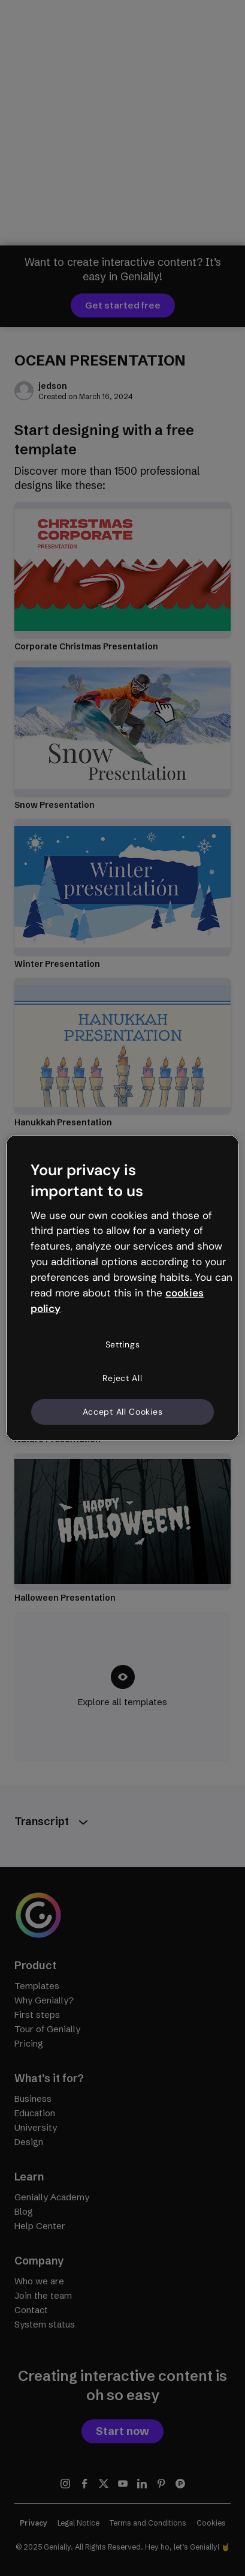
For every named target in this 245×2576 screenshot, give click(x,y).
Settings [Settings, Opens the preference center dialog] (122, 1344)
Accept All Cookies (123, 1411)
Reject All (122, 1378)
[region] (122, 1288)
